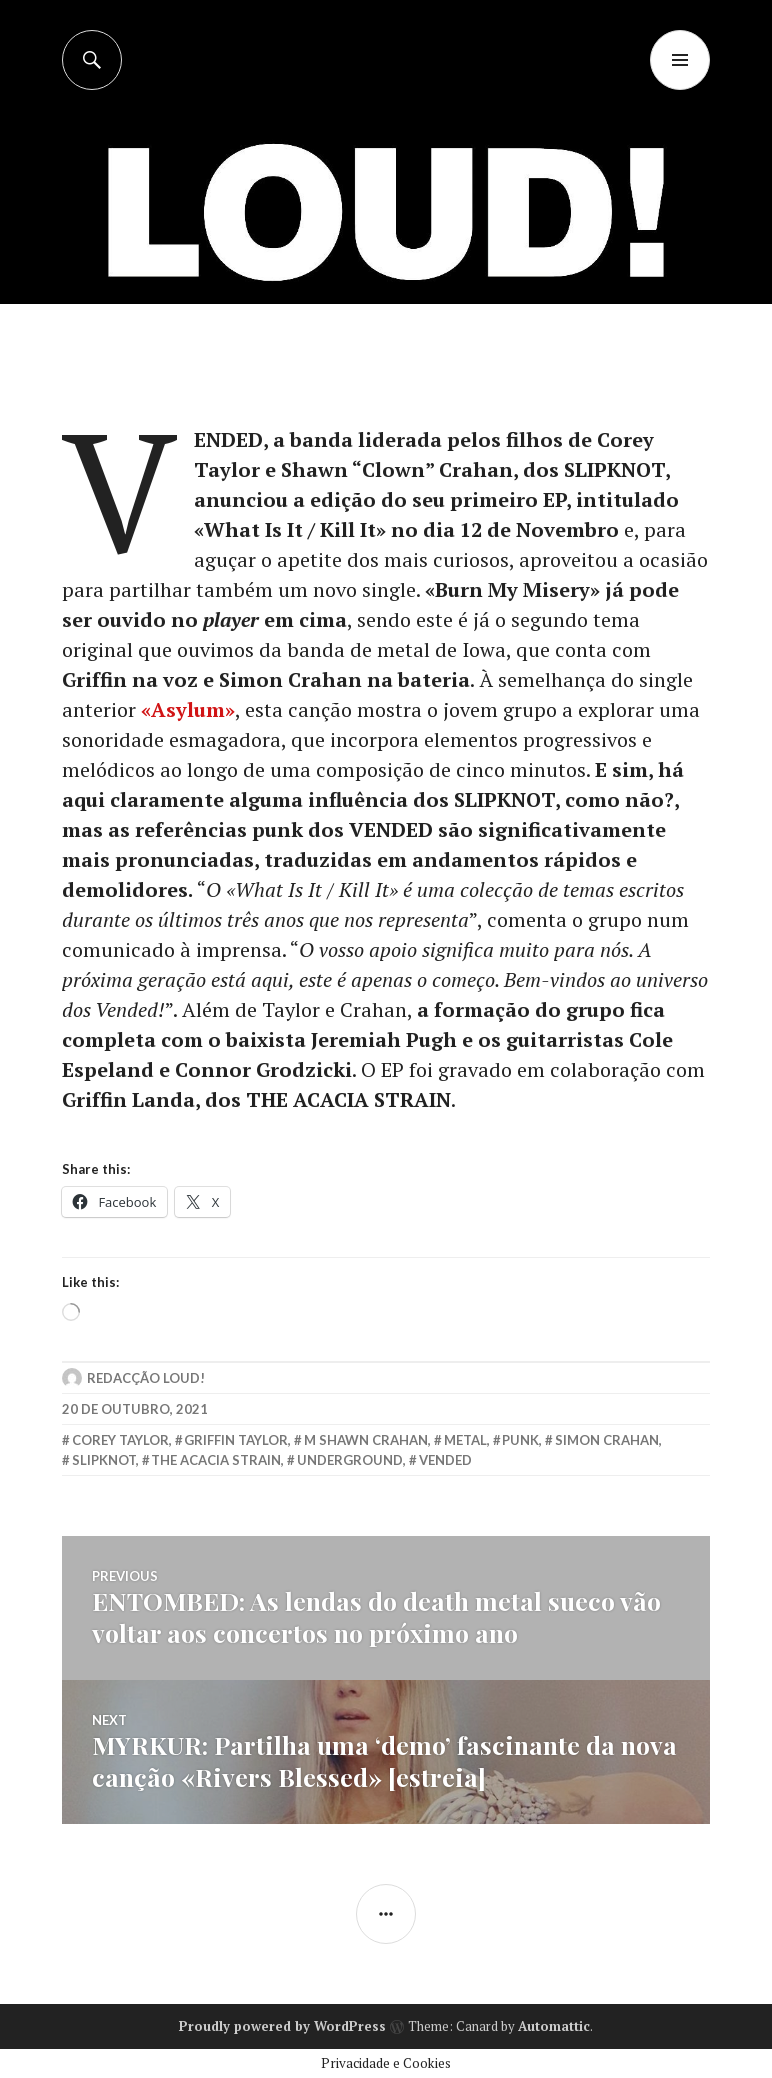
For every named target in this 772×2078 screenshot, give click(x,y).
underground (350, 1460)
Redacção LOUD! (146, 1378)
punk (520, 1440)
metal (465, 1440)
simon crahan (607, 1440)
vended (445, 1460)
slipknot (104, 1460)
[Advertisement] (388, 240)
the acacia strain (216, 1460)
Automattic (554, 2026)
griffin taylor (236, 1440)
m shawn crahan (366, 1440)
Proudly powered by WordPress (282, 2026)
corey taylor (120, 1440)
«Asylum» (188, 709)
